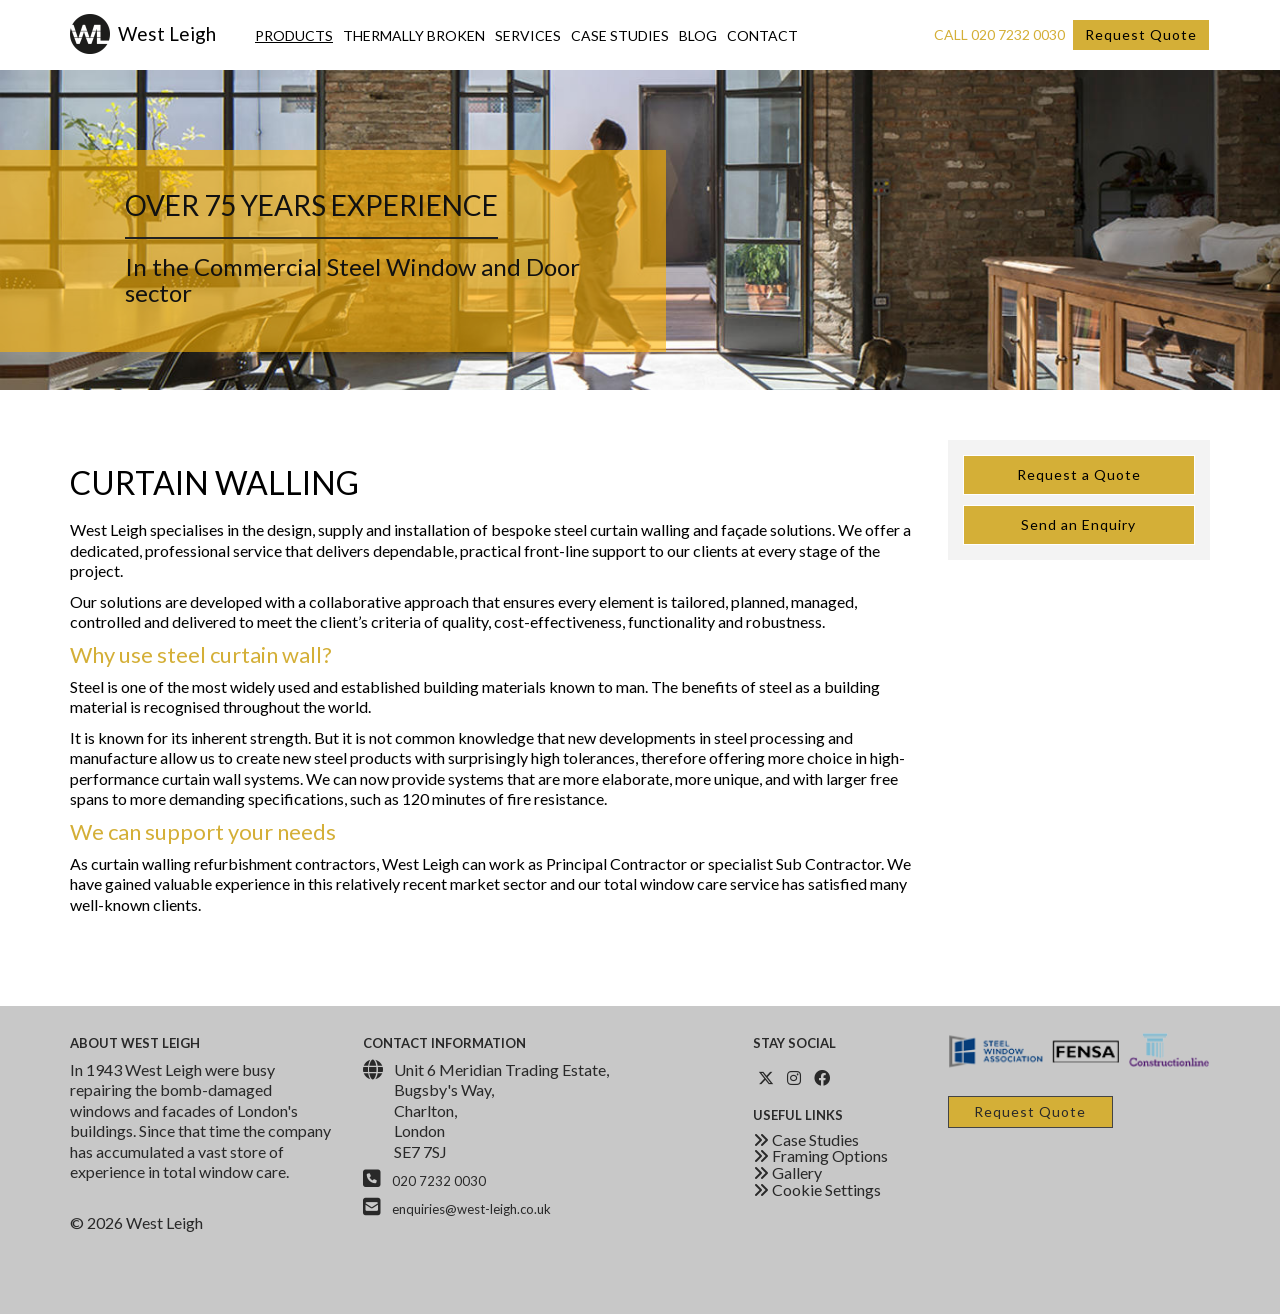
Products (294, 35)
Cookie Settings (817, 1189)
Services (528, 35)
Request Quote (1141, 34)
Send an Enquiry (1078, 524)
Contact (762, 35)
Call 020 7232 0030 (999, 34)
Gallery (787, 1172)
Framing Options (820, 1155)
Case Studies (620, 35)
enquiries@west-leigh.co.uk (471, 1209)
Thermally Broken (414, 35)
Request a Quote (1079, 474)
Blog (698, 35)
